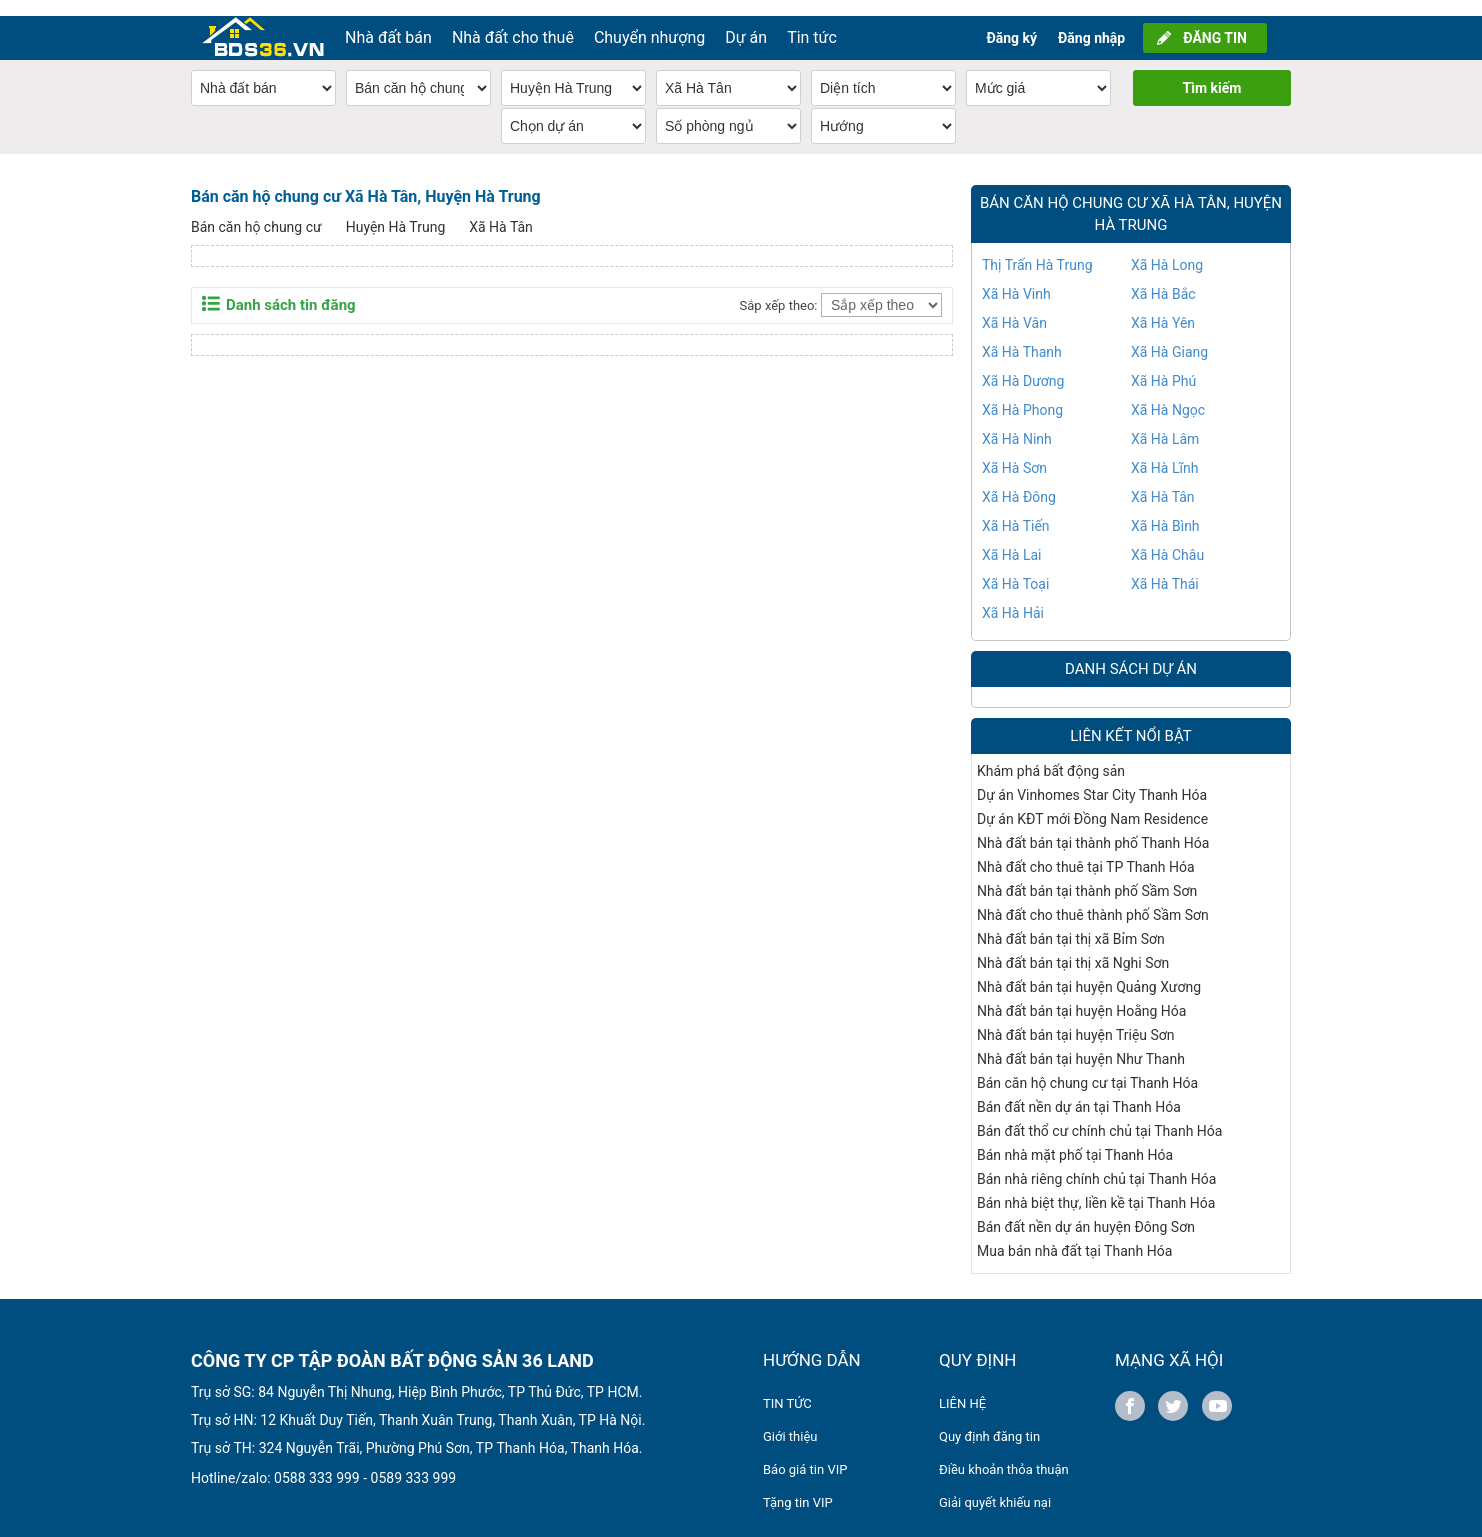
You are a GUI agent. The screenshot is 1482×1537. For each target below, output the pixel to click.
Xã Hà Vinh (1016, 278)
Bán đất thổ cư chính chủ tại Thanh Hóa (1099, 1115)
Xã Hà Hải (1013, 597)
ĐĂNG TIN (1215, 22)
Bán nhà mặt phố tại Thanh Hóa (1075, 1139)
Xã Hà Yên (1163, 307)
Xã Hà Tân (501, 211)
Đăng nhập (1091, 22)
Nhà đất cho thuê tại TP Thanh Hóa (1086, 851)
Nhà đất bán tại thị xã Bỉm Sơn (1071, 923)
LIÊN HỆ (962, 1387)
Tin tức (812, 21)
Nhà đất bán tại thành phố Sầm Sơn (1087, 875)
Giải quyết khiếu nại (995, 1486)
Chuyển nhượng (649, 21)
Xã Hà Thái (1165, 568)
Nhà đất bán (388, 21)
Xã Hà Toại (1015, 568)
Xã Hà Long (1167, 249)
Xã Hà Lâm (1165, 423)
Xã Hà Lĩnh (1164, 452)
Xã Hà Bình (1165, 510)
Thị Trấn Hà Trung (1037, 249)
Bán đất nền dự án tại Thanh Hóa (1079, 1091)
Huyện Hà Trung (396, 211)
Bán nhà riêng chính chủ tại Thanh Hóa (1096, 1163)
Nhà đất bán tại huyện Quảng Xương (1089, 971)
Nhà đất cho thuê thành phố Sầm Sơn (1093, 899)
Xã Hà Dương (1023, 365)
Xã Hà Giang (1169, 336)
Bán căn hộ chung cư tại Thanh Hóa (1087, 1067)
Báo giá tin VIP (805, 1453)
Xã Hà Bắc (1163, 278)
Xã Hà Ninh (1017, 423)
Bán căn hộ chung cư (256, 211)
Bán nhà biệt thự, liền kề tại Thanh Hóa (1096, 1187)
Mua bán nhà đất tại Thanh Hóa (1074, 1235)
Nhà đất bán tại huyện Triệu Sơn (1076, 1019)
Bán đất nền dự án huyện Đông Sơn (1086, 1211)
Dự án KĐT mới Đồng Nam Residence (1092, 803)
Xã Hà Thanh (1022, 336)
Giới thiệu (790, 1420)
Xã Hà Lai (1012, 539)
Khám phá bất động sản (1051, 755)
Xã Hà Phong (1022, 394)
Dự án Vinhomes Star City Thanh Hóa (1092, 779)
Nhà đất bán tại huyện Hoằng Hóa (1081, 995)
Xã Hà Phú (1163, 365)
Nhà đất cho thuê (513, 21)
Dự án (746, 21)
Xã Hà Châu (1167, 539)
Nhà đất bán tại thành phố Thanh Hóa (1093, 827)
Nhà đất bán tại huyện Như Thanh (1081, 1043)
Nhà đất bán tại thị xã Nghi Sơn (1073, 947)
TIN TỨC (787, 1387)
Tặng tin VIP (798, 1486)
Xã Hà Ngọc (1168, 394)
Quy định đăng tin (989, 1420)
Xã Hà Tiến (1016, 510)
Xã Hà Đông (1019, 481)
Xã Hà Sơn (1014, 452)
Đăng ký (1011, 22)
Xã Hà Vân (1014, 307)
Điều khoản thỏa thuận (1004, 1453)
